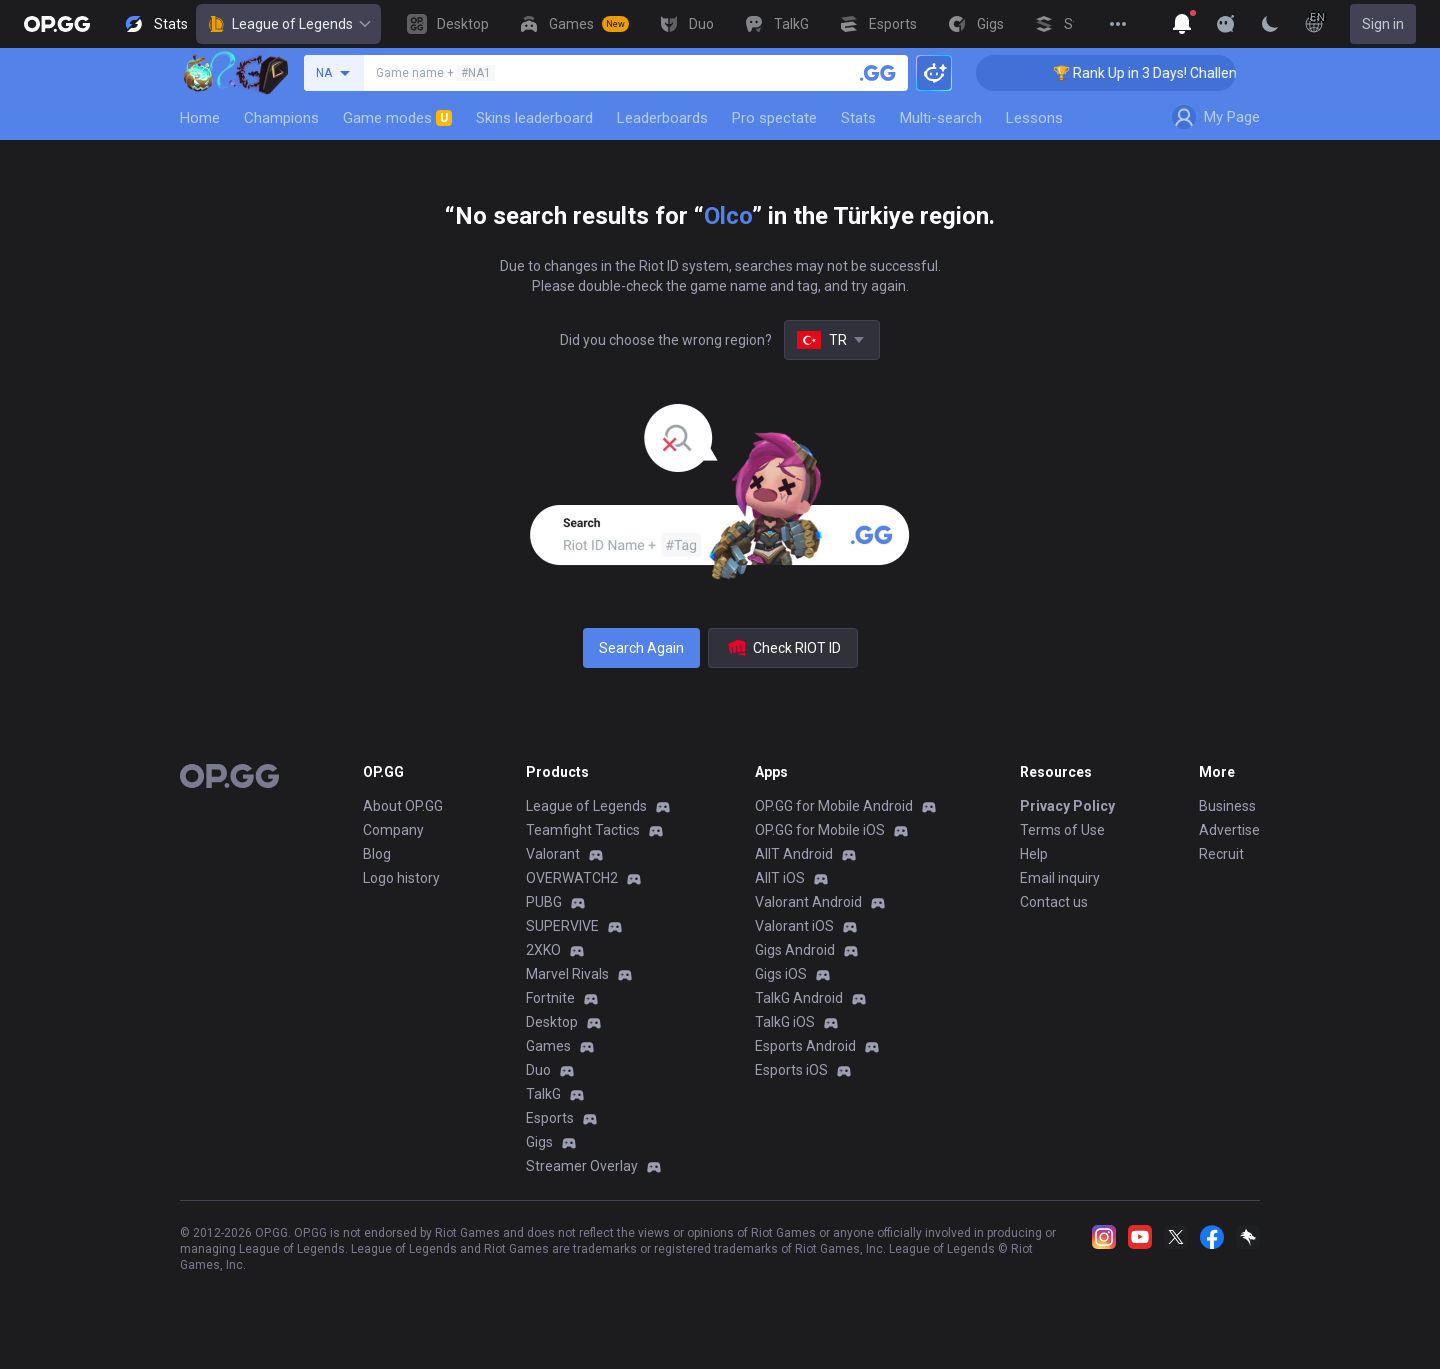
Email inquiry (1060, 878)
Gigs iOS (781, 974)
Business (1227, 806)
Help (1034, 854)
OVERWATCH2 (572, 878)
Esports (550, 1118)
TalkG (543, 1094)
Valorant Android (808, 902)
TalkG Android (799, 998)
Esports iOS (791, 1070)
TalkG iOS (785, 1022)
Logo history (401, 878)
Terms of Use (1062, 830)
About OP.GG (403, 806)
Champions (281, 118)
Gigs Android (795, 950)
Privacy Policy (1067, 806)
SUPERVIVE (562, 926)
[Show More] (1182, 24)
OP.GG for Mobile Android (834, 806)
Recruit (1221, 854)
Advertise (1229, 830)
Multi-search (941, 118)
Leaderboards (662, 118)
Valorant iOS (794, 926)
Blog (377, 854)
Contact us (1054, 902)
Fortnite (550, 998)
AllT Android (794, 854)
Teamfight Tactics (583, 830)
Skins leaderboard (534, 118)
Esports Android (805, 1046)
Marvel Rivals (567, 974)
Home (200, 118)
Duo (538, 1070)
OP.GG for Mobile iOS (820, 830)
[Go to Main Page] (57, 24)
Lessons (1034, 118)
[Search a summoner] (878, 73)
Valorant (553, 854)
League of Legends (288, 24)
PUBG (544, 902)
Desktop (552, 1022)
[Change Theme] (1270, 24)
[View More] (1118, 24)
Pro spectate (774, 118)
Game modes (397, 118)
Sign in (1383, 24)
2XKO (543, 950)
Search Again (641, 648)
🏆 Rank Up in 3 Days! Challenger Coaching (1201, 73)
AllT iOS (780, 878)
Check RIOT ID (783, 648)
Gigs (539, 1142)
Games (548, 1046)
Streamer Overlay (582, 1166)
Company (393, 830)
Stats (858, 118)
